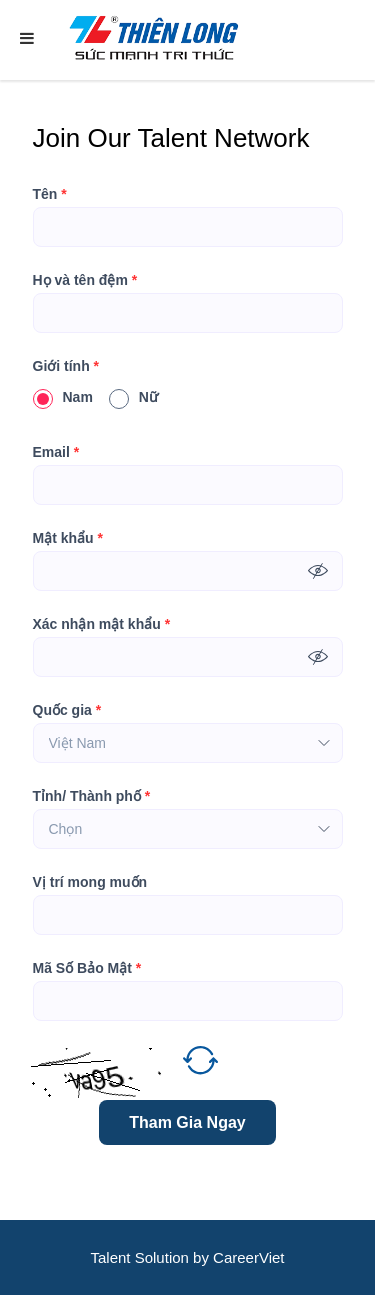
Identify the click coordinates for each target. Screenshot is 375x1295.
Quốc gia (67, 710)
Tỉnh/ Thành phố (92, 796)
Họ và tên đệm (85, 280)
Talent (112, 1257)
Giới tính (66, 366)
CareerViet (248, 1257)
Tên (50, 194)
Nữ (133, 397)
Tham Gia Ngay (187, 1122)
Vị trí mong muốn (90, 882)
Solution (164, 1257)
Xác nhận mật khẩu (102, 624)
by (203, 1257)
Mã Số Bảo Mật (87, 968)
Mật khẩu (68, 538)
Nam (63, 397)
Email (56, 452)
